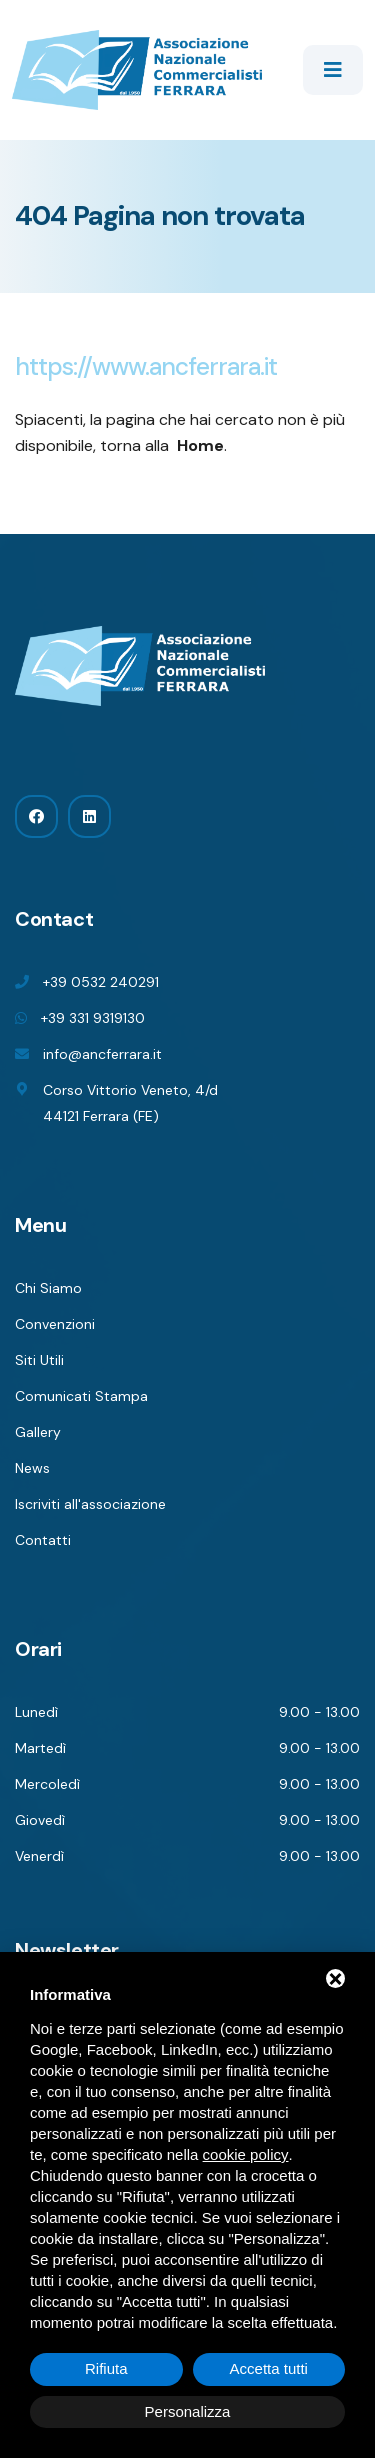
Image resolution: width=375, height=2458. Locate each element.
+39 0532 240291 (101, 982)
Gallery (38, 1432)
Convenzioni (55, 1324)
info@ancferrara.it (102, 1054)
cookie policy (246, 2154)
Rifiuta (106, 2368)
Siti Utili (39, 1360)
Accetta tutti (269, 2368)
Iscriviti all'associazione (90, 1504)
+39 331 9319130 (93, 1018)
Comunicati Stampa (81, 1396)
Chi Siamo (48, 1288)
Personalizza (188, 2411)
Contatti (43, 1540)
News (32, 1468)
